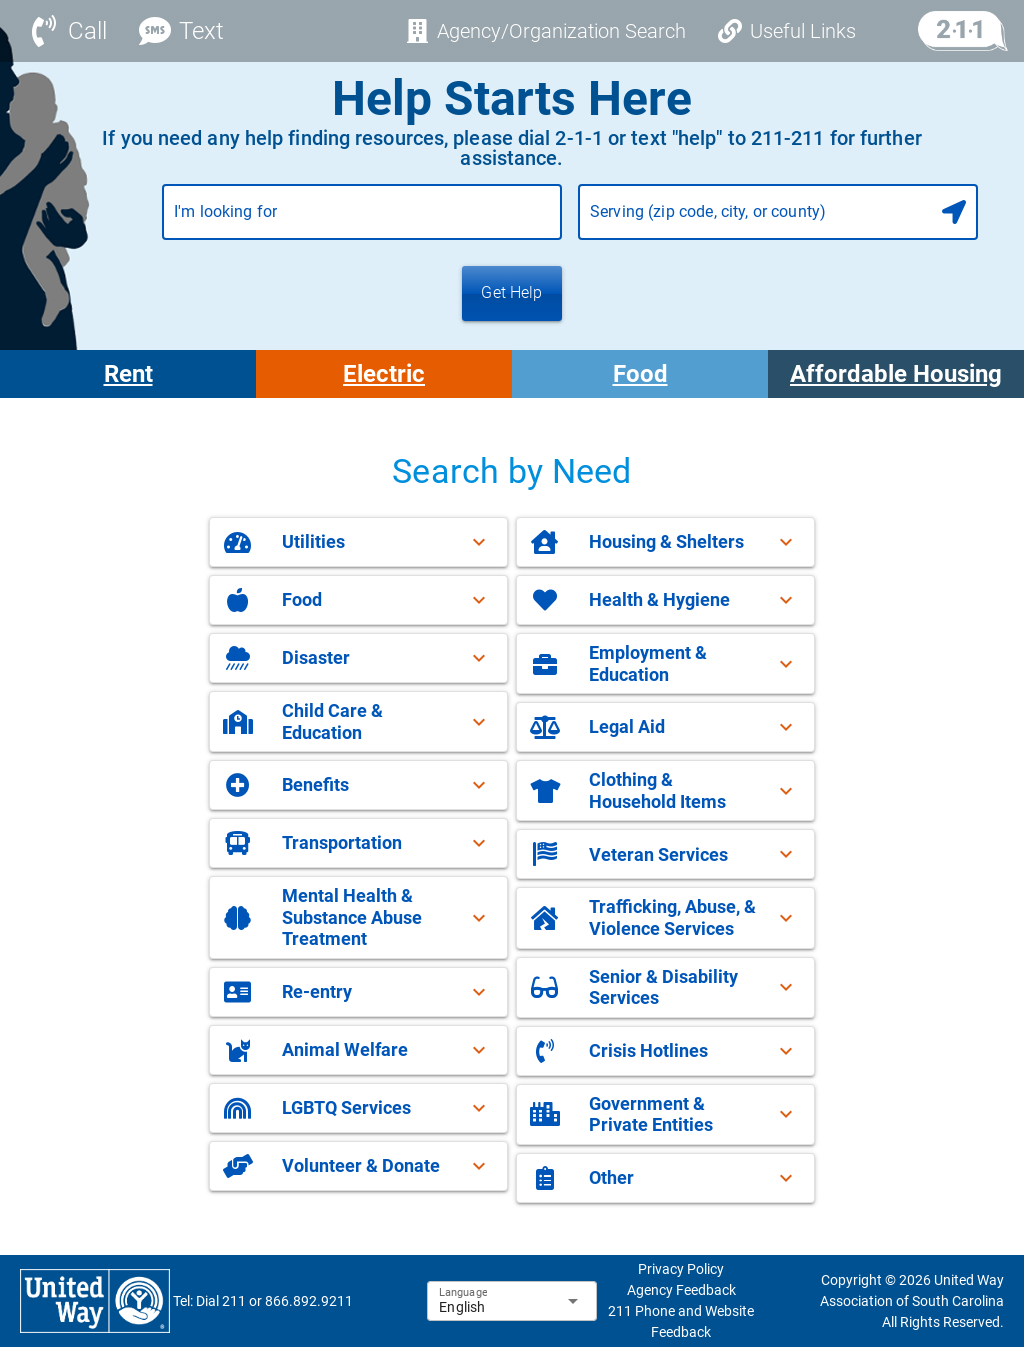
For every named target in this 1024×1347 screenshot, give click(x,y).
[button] (358, 542)
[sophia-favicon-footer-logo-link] (95, 1300)
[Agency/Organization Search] (545, 31)
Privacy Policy (681, 1269)
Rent (128, 374)
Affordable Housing (896, 374)
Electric (384, 374)
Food (640, 374)
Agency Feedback (681, 1290)
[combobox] (362, 220)
